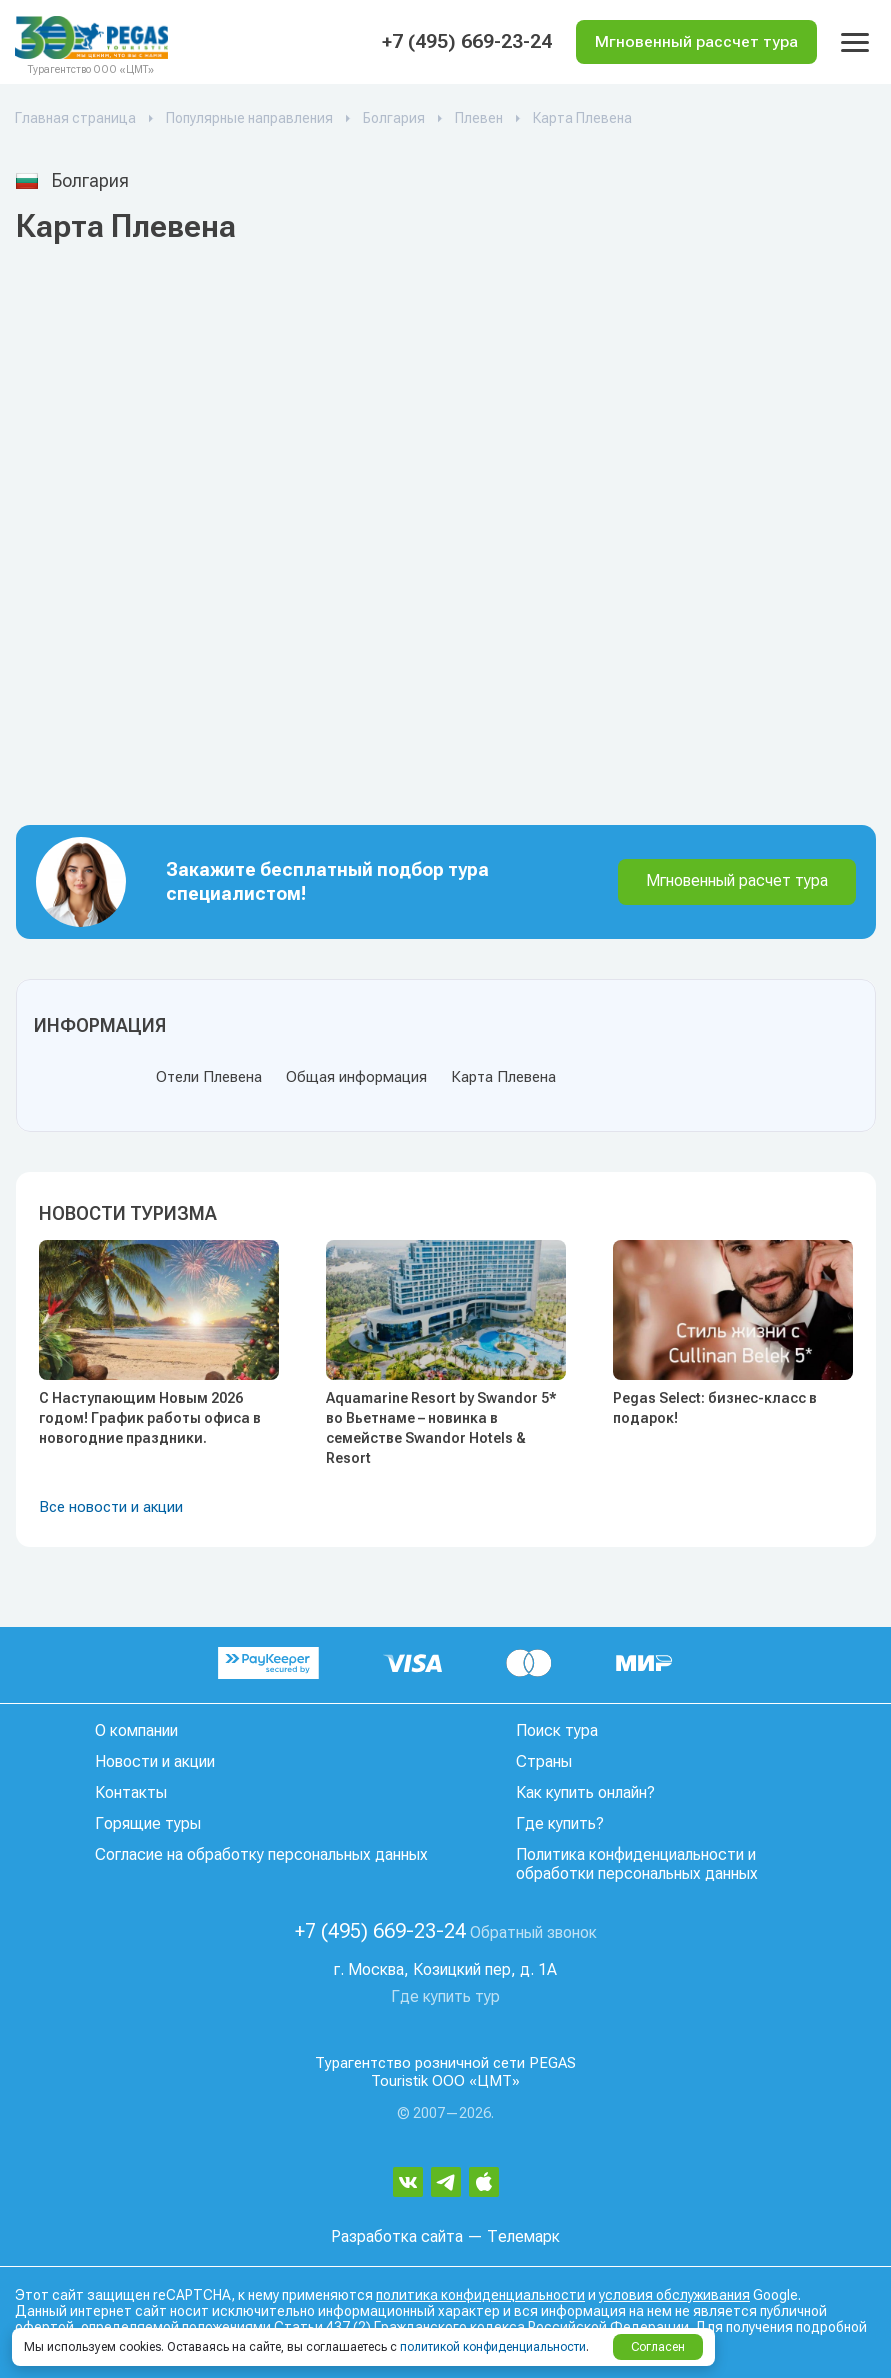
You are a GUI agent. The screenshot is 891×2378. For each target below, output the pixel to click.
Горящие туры (148, 1823)
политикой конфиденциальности (493, 2347)
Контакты (131, 1792)
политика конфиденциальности (480, 2295)
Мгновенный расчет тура (737, 880)
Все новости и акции (111, 1507)
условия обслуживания (674, 2295)
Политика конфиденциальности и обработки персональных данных (637, 1864)
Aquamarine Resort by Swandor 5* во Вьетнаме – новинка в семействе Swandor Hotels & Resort (441, 1428)
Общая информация (356, 1077)
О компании (136, 1730)
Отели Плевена (209, 1077)
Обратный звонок (533, 1932)
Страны (544, 1761)
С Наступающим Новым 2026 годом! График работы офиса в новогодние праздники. (150, 1418)
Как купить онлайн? (585, 1792)
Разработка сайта (397, 2236)
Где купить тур (445, 1996)
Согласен (658, 2347)
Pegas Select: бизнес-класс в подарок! (715, 1408)
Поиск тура (557, 1730)
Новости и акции (155, 1761)
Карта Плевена (503, 1077)
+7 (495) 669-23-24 (463, 42)
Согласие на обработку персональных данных (261, 1854)
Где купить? (560, 1823)
